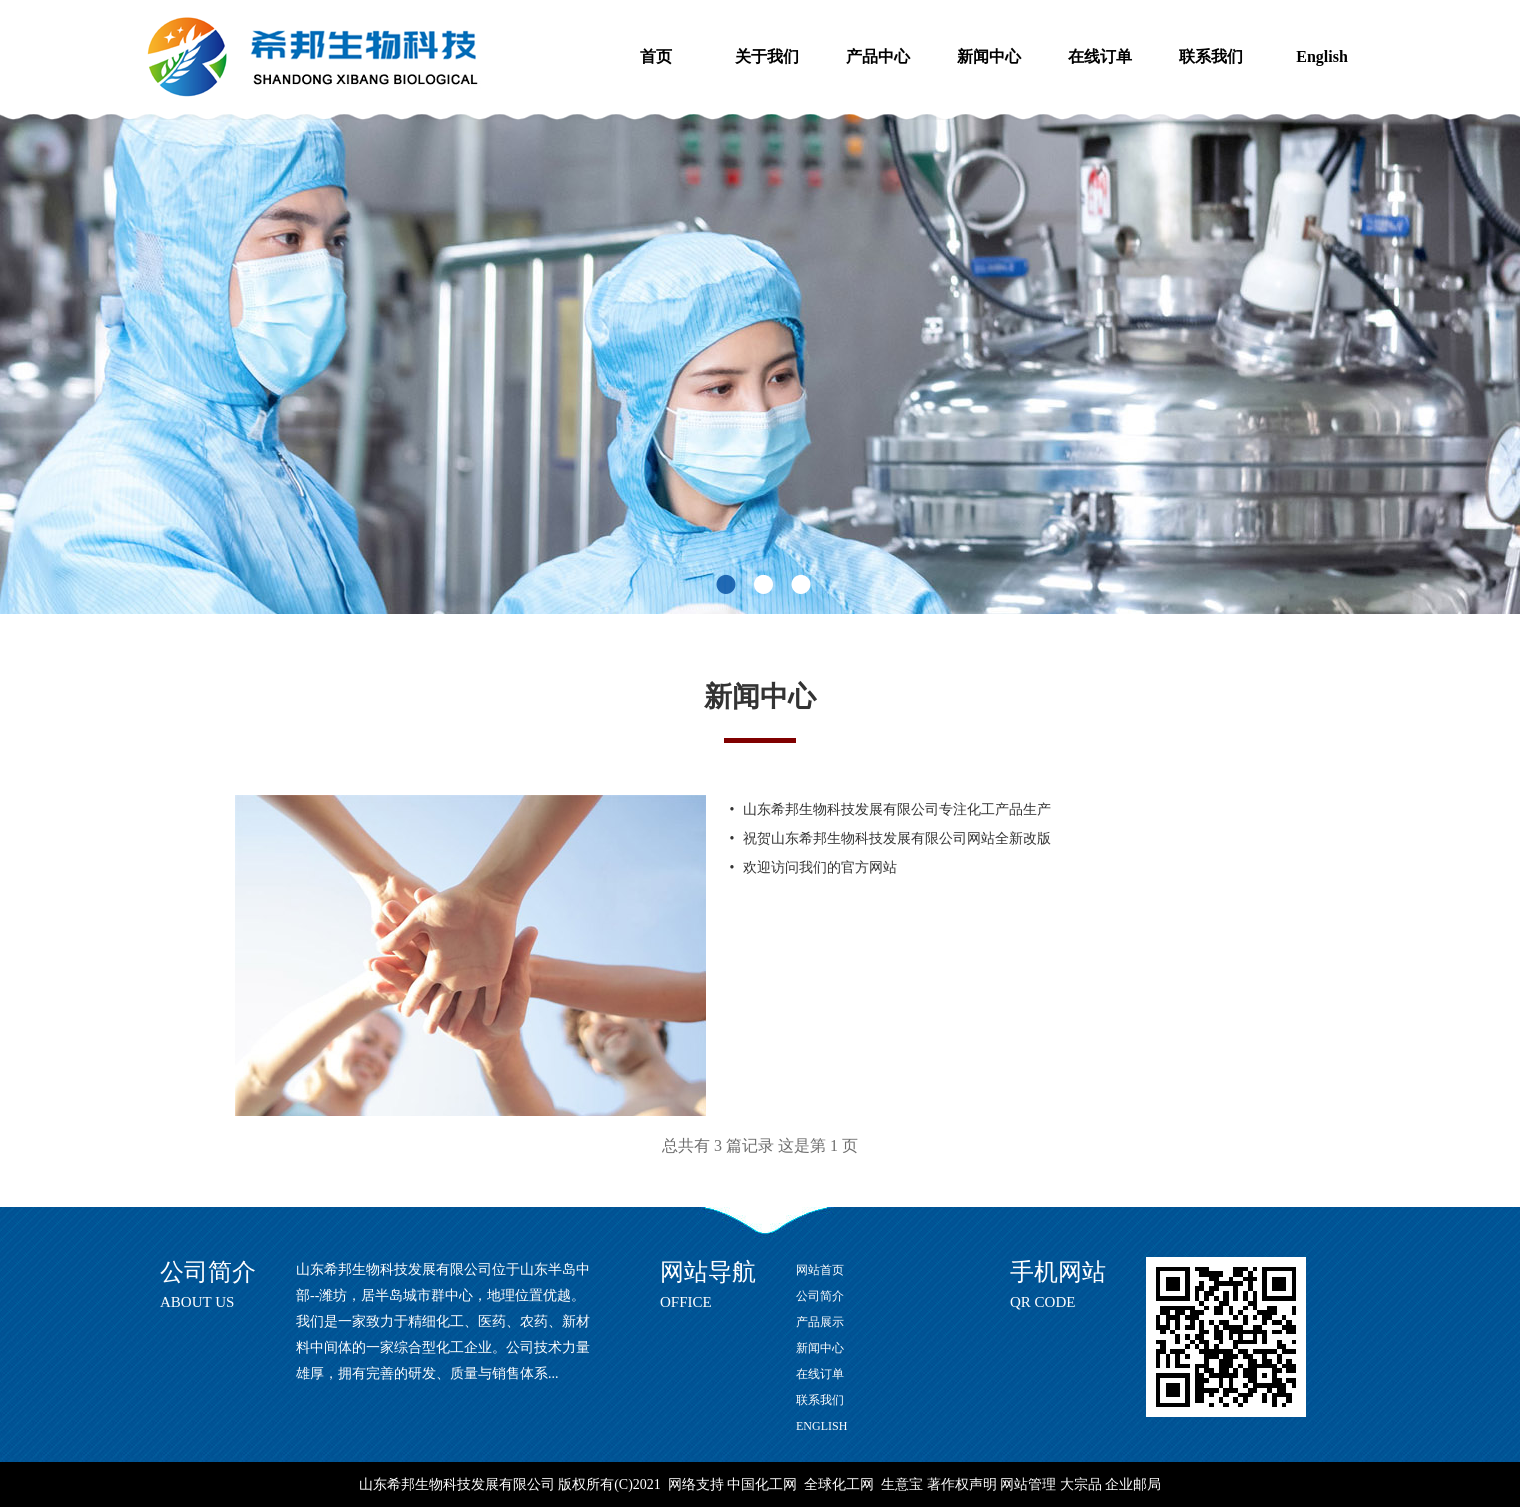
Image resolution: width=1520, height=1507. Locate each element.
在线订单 (1100, 56)
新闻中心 (989, 56)
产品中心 (878, 56)
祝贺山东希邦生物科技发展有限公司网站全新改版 (897, 838)
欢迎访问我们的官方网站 (820, 867)
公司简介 (820, 1296)
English (1322, 56)
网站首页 (820, 1270)
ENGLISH (821, 1426)
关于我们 (767, 56)
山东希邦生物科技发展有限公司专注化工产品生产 (897, 809)
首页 (656, 56)
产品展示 (820, 1322)
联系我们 (1211, 56)
